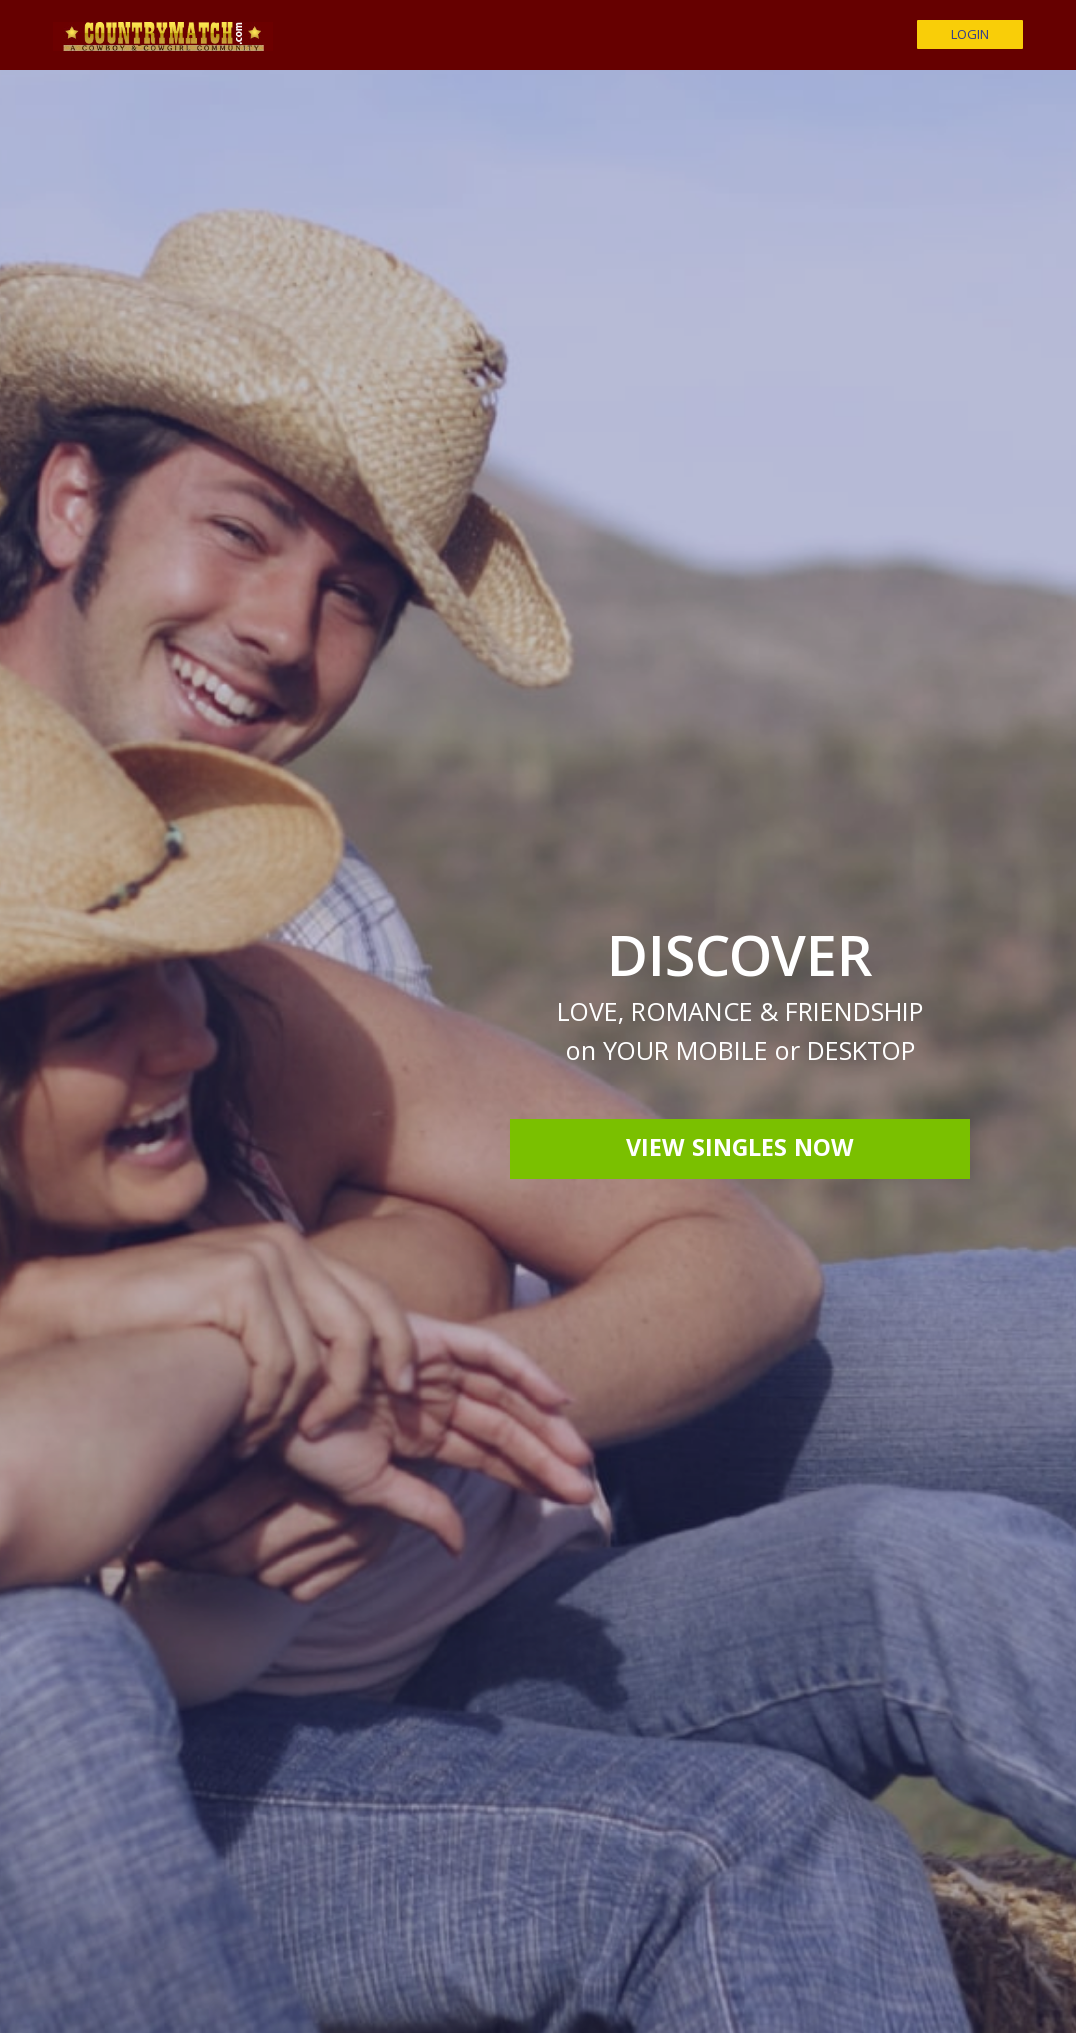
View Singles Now (740, 1151)
